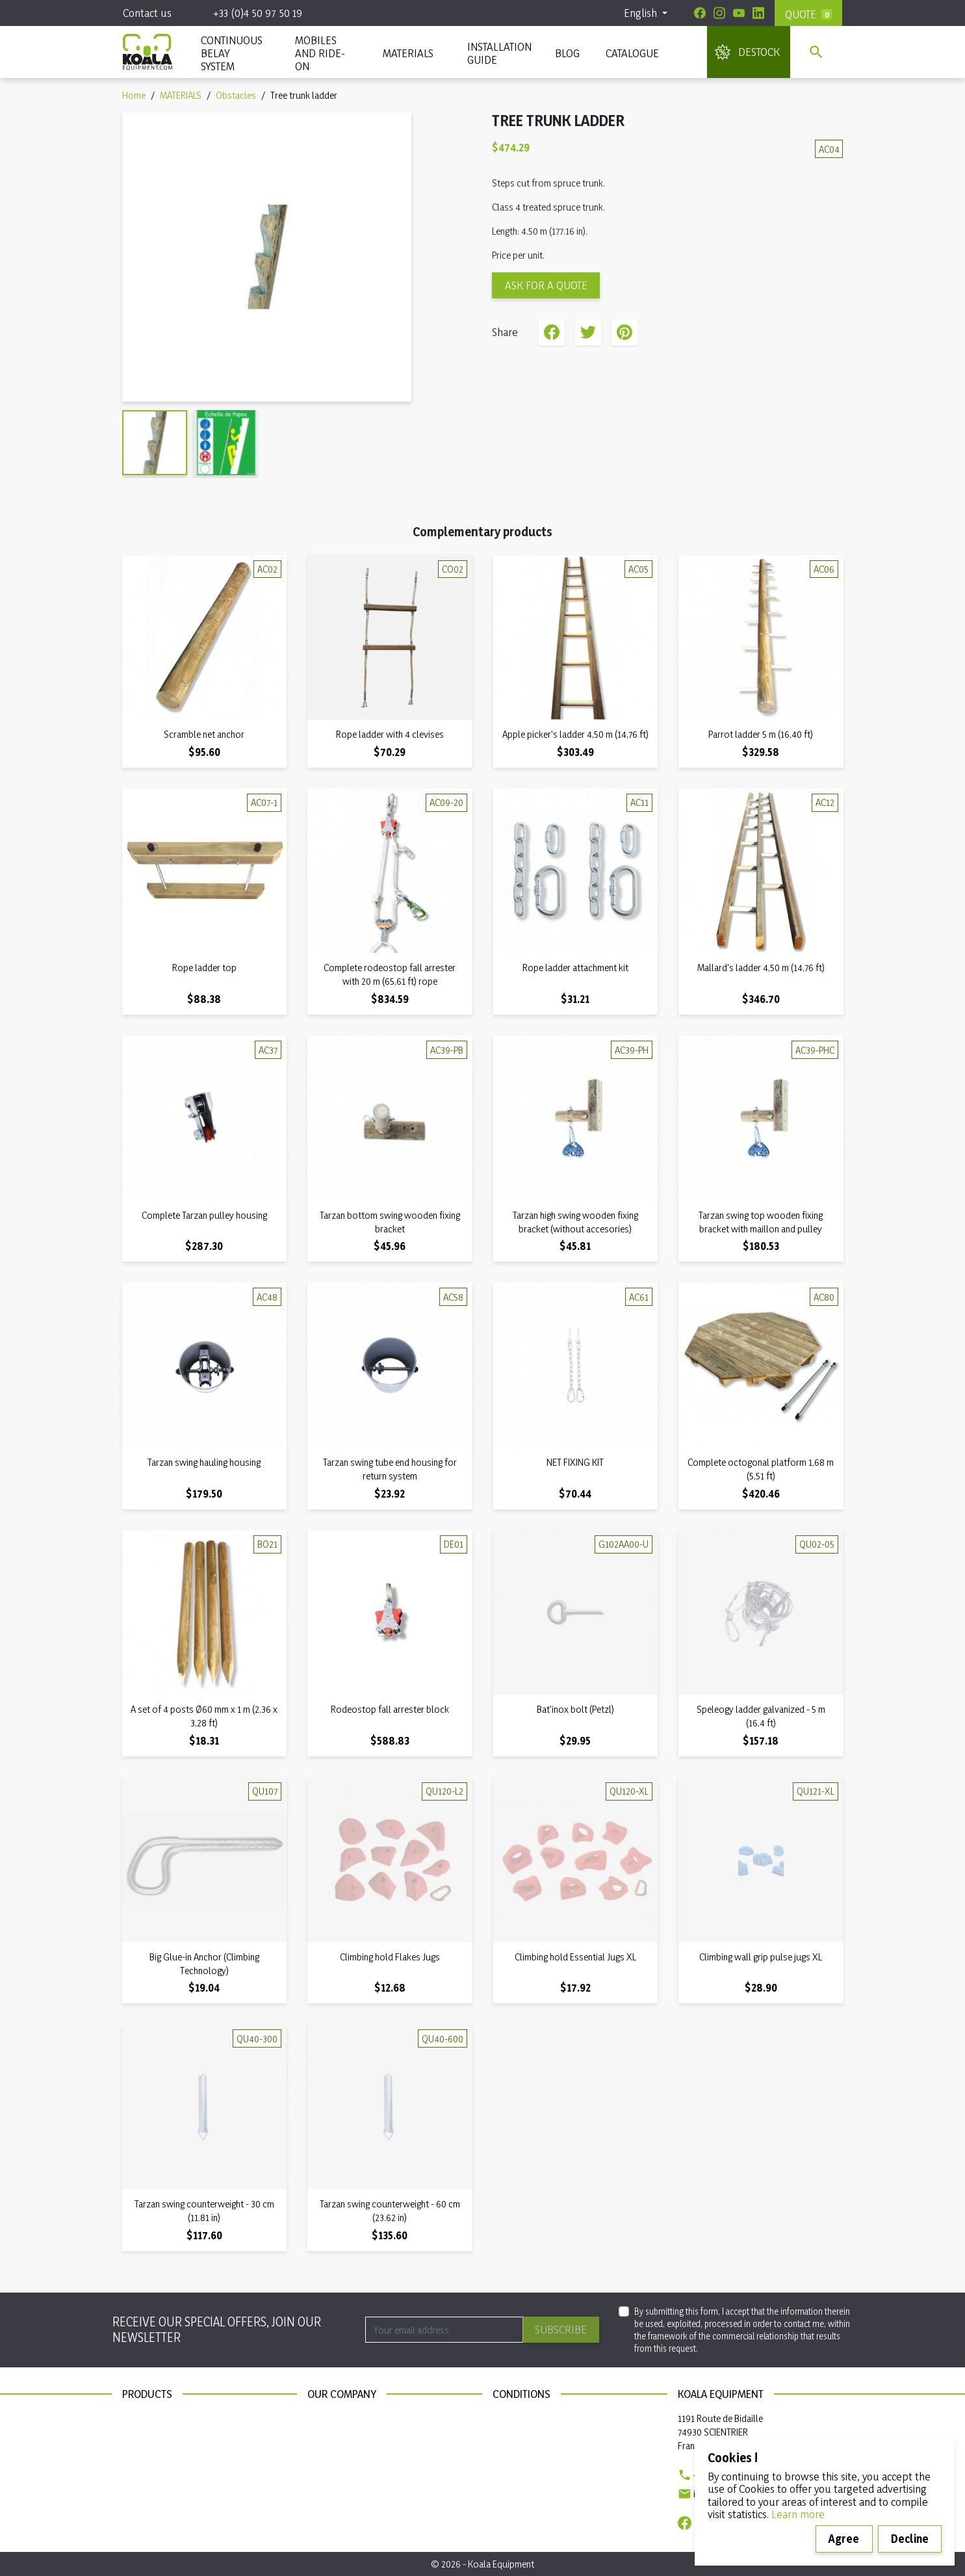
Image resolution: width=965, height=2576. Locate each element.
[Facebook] (700, 13)
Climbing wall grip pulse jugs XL (760, 1957)
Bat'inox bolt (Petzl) (575, 1709)
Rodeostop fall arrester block (390, 1709)
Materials (140, 2436)
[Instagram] (719, 13)
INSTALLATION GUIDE (498, 53)
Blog (567, 53)
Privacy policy (520, 2436)
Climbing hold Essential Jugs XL (575, 1957)
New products (150, 2418)
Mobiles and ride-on (320, 53)
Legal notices (518, 2418)
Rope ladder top (204, 967)
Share (552, 332)
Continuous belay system (172, 2455)
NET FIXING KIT (575, 1462)
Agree (844, 2538)
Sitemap (323, 2436)
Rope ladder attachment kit (575, 967)
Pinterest (624, 332)
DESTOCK (759, 52)
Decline (910, 2538)
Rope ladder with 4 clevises (390, 734)
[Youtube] (739, 13)
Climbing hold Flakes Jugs (390, 1957)
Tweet (588, 332)
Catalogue (632, 53)
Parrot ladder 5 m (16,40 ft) (760, 734)
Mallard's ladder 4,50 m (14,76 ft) (761, 967)
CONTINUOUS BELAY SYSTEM (231, 53)
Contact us (147, 13)
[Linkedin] (758, 13)
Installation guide (156, 2473)
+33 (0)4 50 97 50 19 (257, 13)
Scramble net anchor (204, 734)
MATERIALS (408, 53)
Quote (800, 14)
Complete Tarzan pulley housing (204, 1215)
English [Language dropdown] (642, 13)
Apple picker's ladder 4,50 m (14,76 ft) (575, 734)
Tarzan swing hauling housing (204, 1462)
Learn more (798, 2514)
